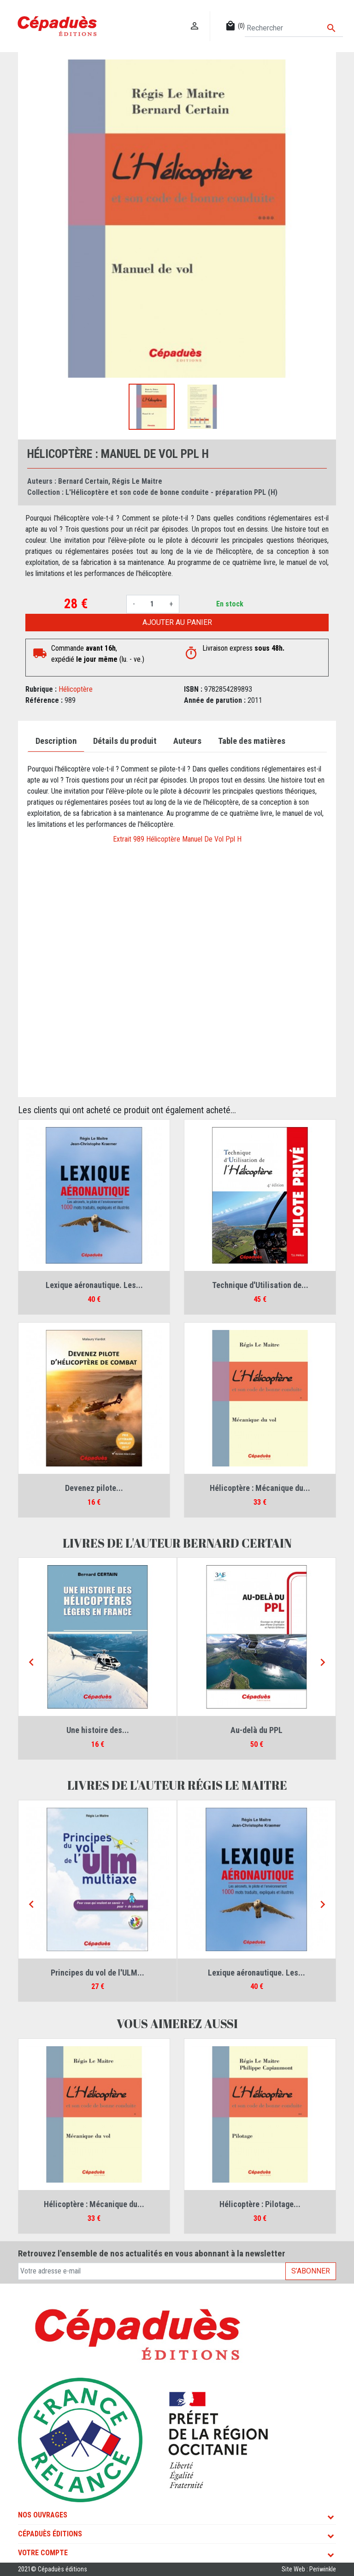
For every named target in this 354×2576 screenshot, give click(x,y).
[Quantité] (152, 604)
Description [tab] (56, 741)
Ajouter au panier (177, 622)
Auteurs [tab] (187, 741)
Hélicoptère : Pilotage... (260, 2204)
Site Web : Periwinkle (309, 2569)
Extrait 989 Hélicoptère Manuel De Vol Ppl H (177, 839)
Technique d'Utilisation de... (260, 1285)
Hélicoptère (76, 689)
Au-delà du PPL (256, 1730)
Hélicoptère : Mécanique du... (260, 1488)
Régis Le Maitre (137, 481)
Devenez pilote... (94, 1488)
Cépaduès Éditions (50, 2533)
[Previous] (31, 1662)
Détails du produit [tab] (125, 741)
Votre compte (43, 2552)
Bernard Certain (83, 481)
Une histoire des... (97, 1730)
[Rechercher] (294, 28)
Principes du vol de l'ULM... (97, 1972)
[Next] (322, 1662)
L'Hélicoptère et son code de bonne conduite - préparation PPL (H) (171, 492)
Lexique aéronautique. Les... (94, 1285)
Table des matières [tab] (251, 741)
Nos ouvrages (42, 2515)
